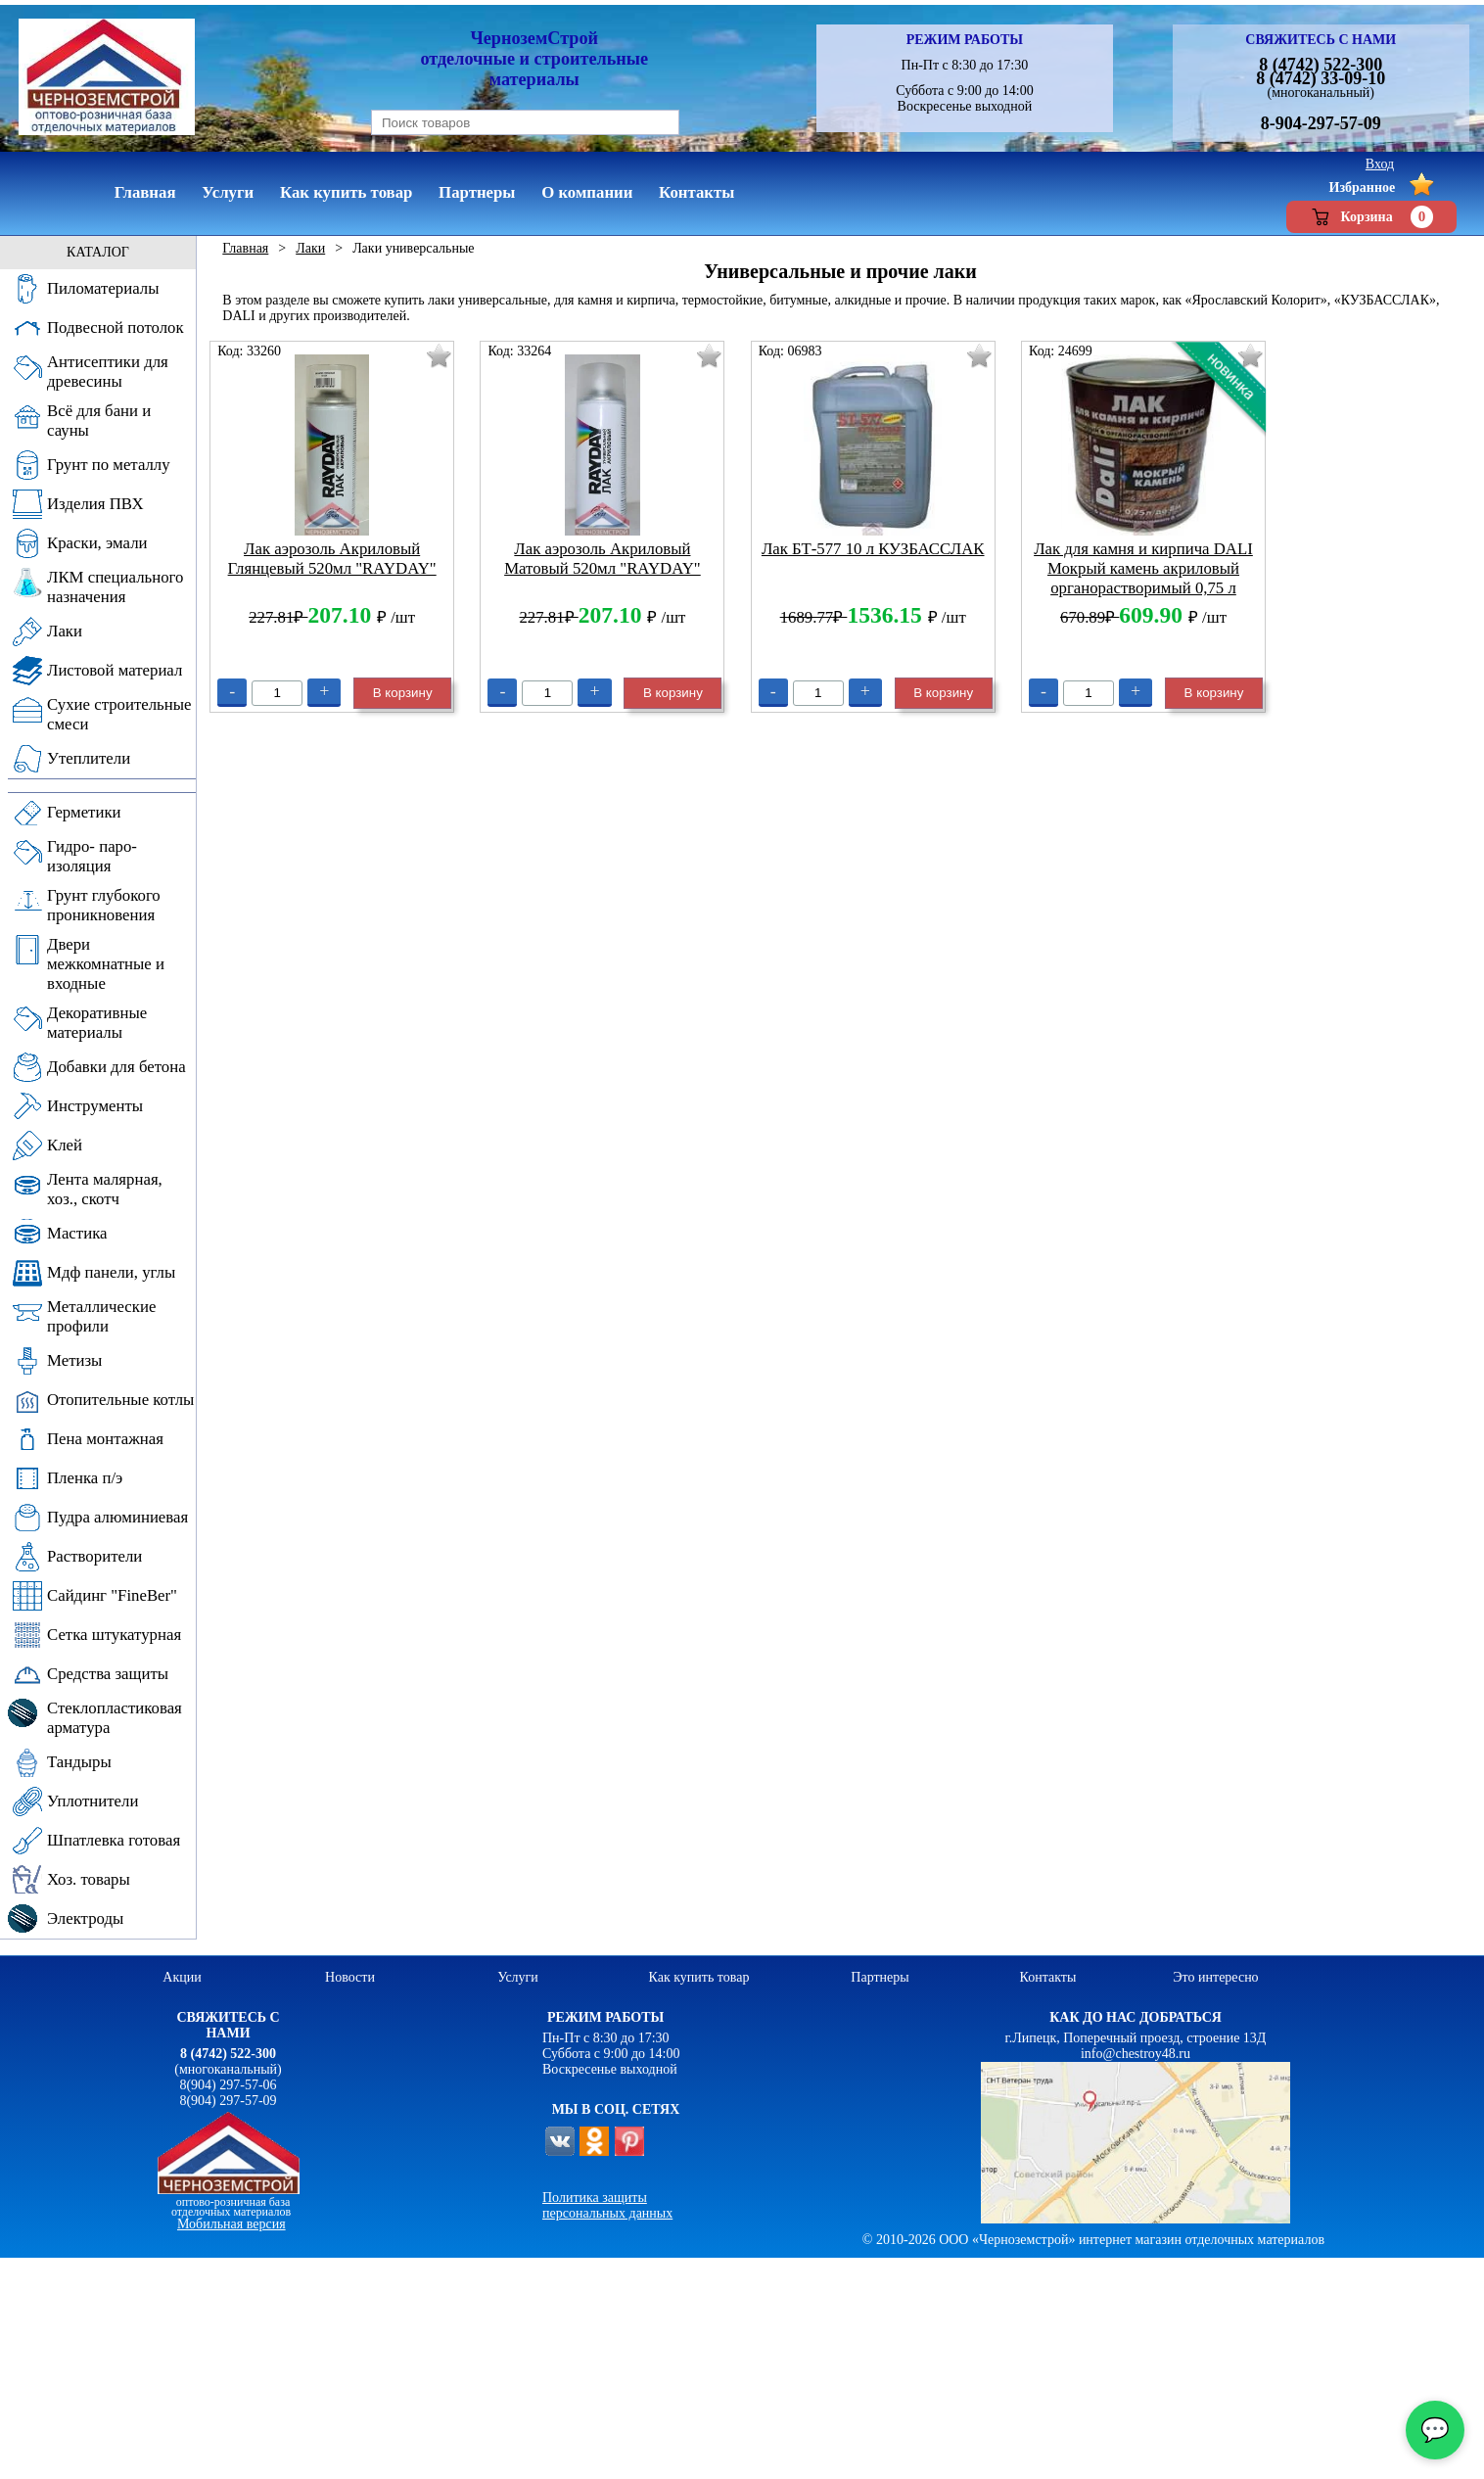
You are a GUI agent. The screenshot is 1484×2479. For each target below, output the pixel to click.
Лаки (310, 248)
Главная (245, 248)
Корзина (1372, 217)
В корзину (403, 692)
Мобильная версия (231, 2224)
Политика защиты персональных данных (607, 2205)
